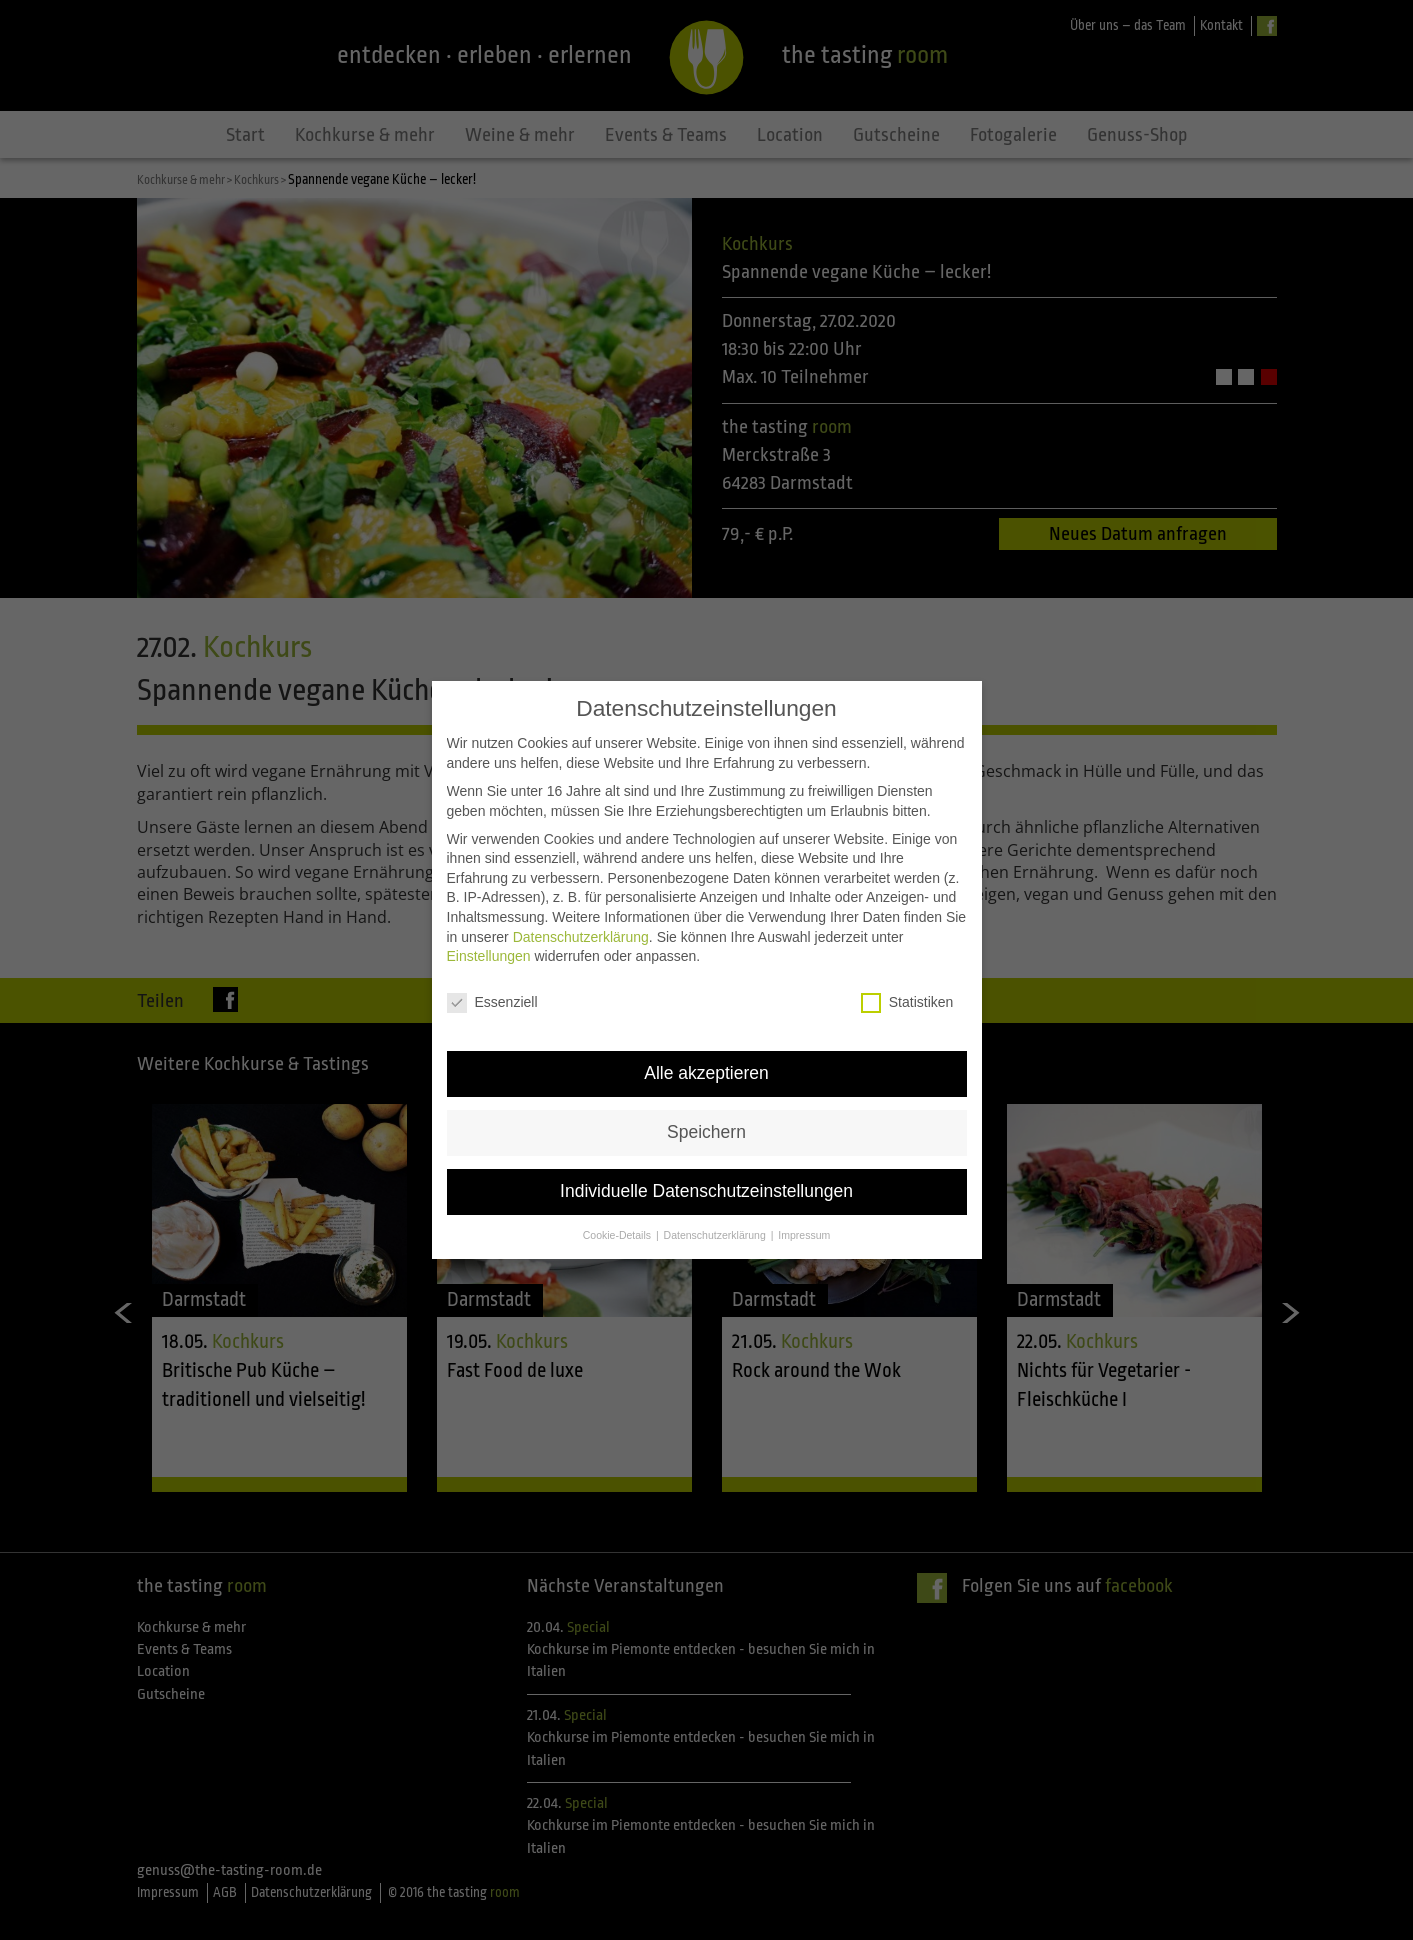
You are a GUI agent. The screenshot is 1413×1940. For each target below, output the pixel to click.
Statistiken (907, 996)
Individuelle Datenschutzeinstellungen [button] (706, 1185)
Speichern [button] (706, 1126)
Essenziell (492, 996)
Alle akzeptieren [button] (706, 1067)
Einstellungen (489, 950)
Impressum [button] (804, 1229)
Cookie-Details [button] (618, 1229)
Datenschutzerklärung (581, 931)
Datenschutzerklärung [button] (716, 1229)
